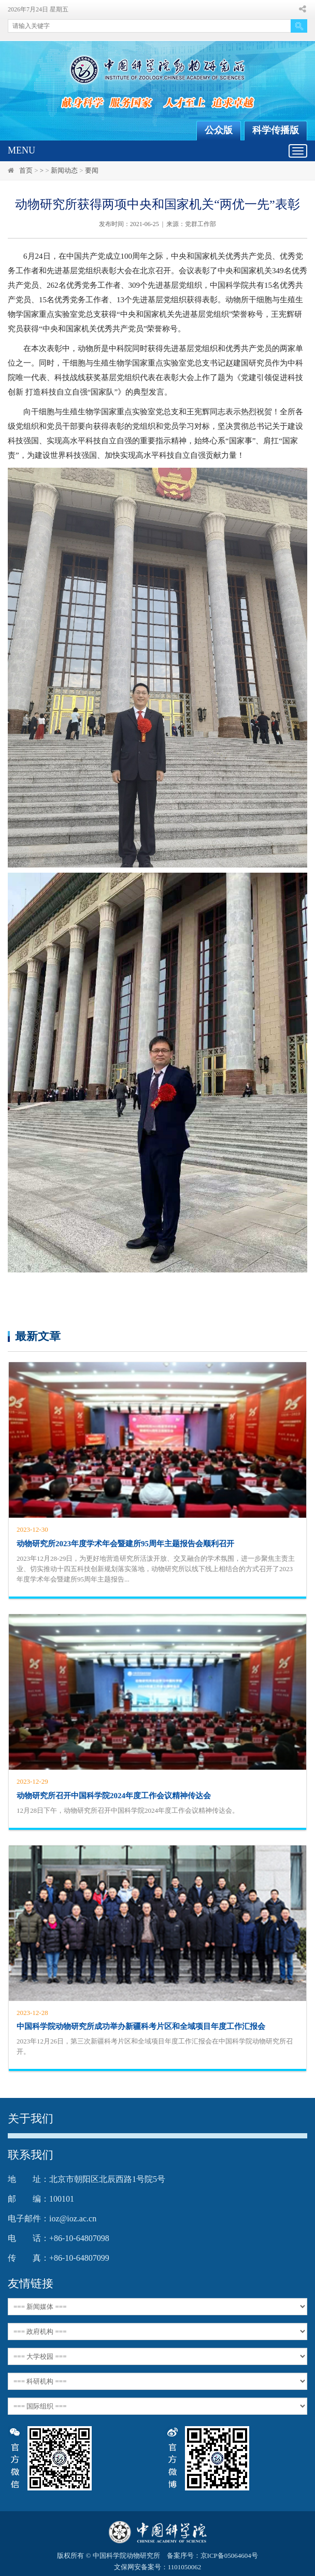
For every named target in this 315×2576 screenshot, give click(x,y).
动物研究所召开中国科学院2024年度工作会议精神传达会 (114, 1795)
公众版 (219, 130)
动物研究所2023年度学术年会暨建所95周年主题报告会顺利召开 (125, 1543)
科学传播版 (275, 130)
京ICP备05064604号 (229, 2555)
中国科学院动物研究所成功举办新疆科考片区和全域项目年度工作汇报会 (141, 2026)
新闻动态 (64, 170)
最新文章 (38, 1335)
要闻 (91, 170)
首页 (26, 170)
